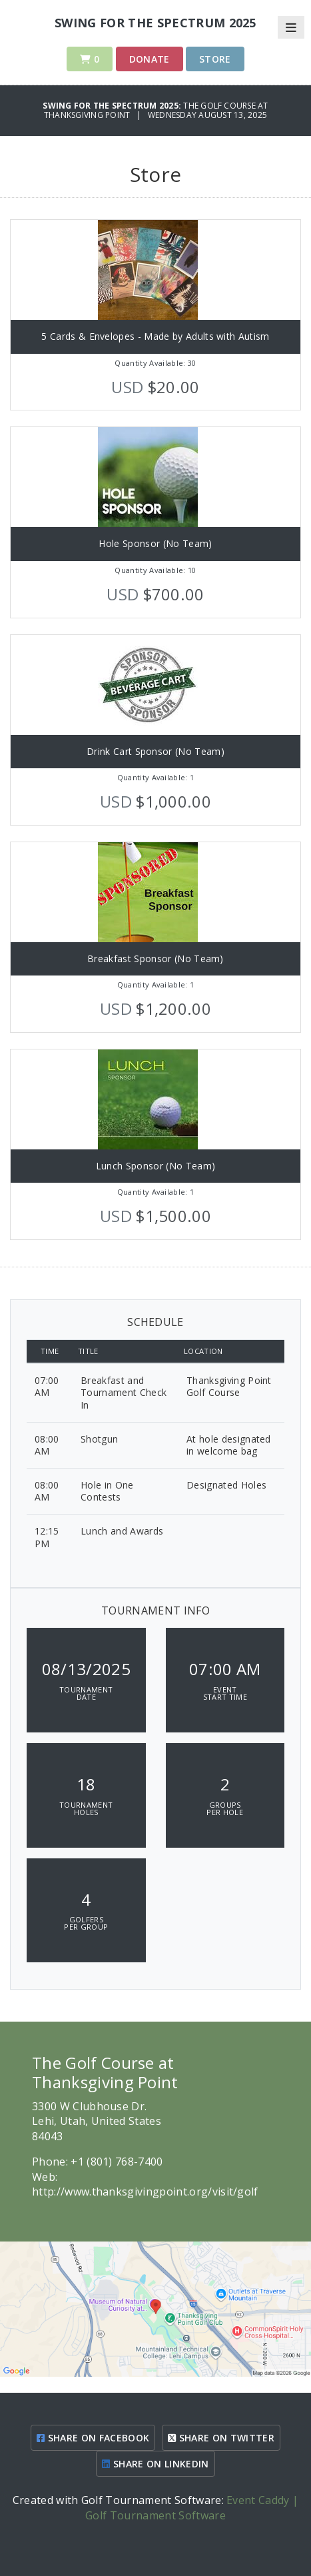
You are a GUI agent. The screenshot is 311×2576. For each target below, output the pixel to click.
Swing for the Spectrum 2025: (113, 105)
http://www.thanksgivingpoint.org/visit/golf (145, 2191)
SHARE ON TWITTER (221, 2437)
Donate (149, 59)
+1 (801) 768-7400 (116, 2161)
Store (215, 59)
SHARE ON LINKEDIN (155, 2463)
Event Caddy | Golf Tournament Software (191, 2507)
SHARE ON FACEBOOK (93, 2437)
